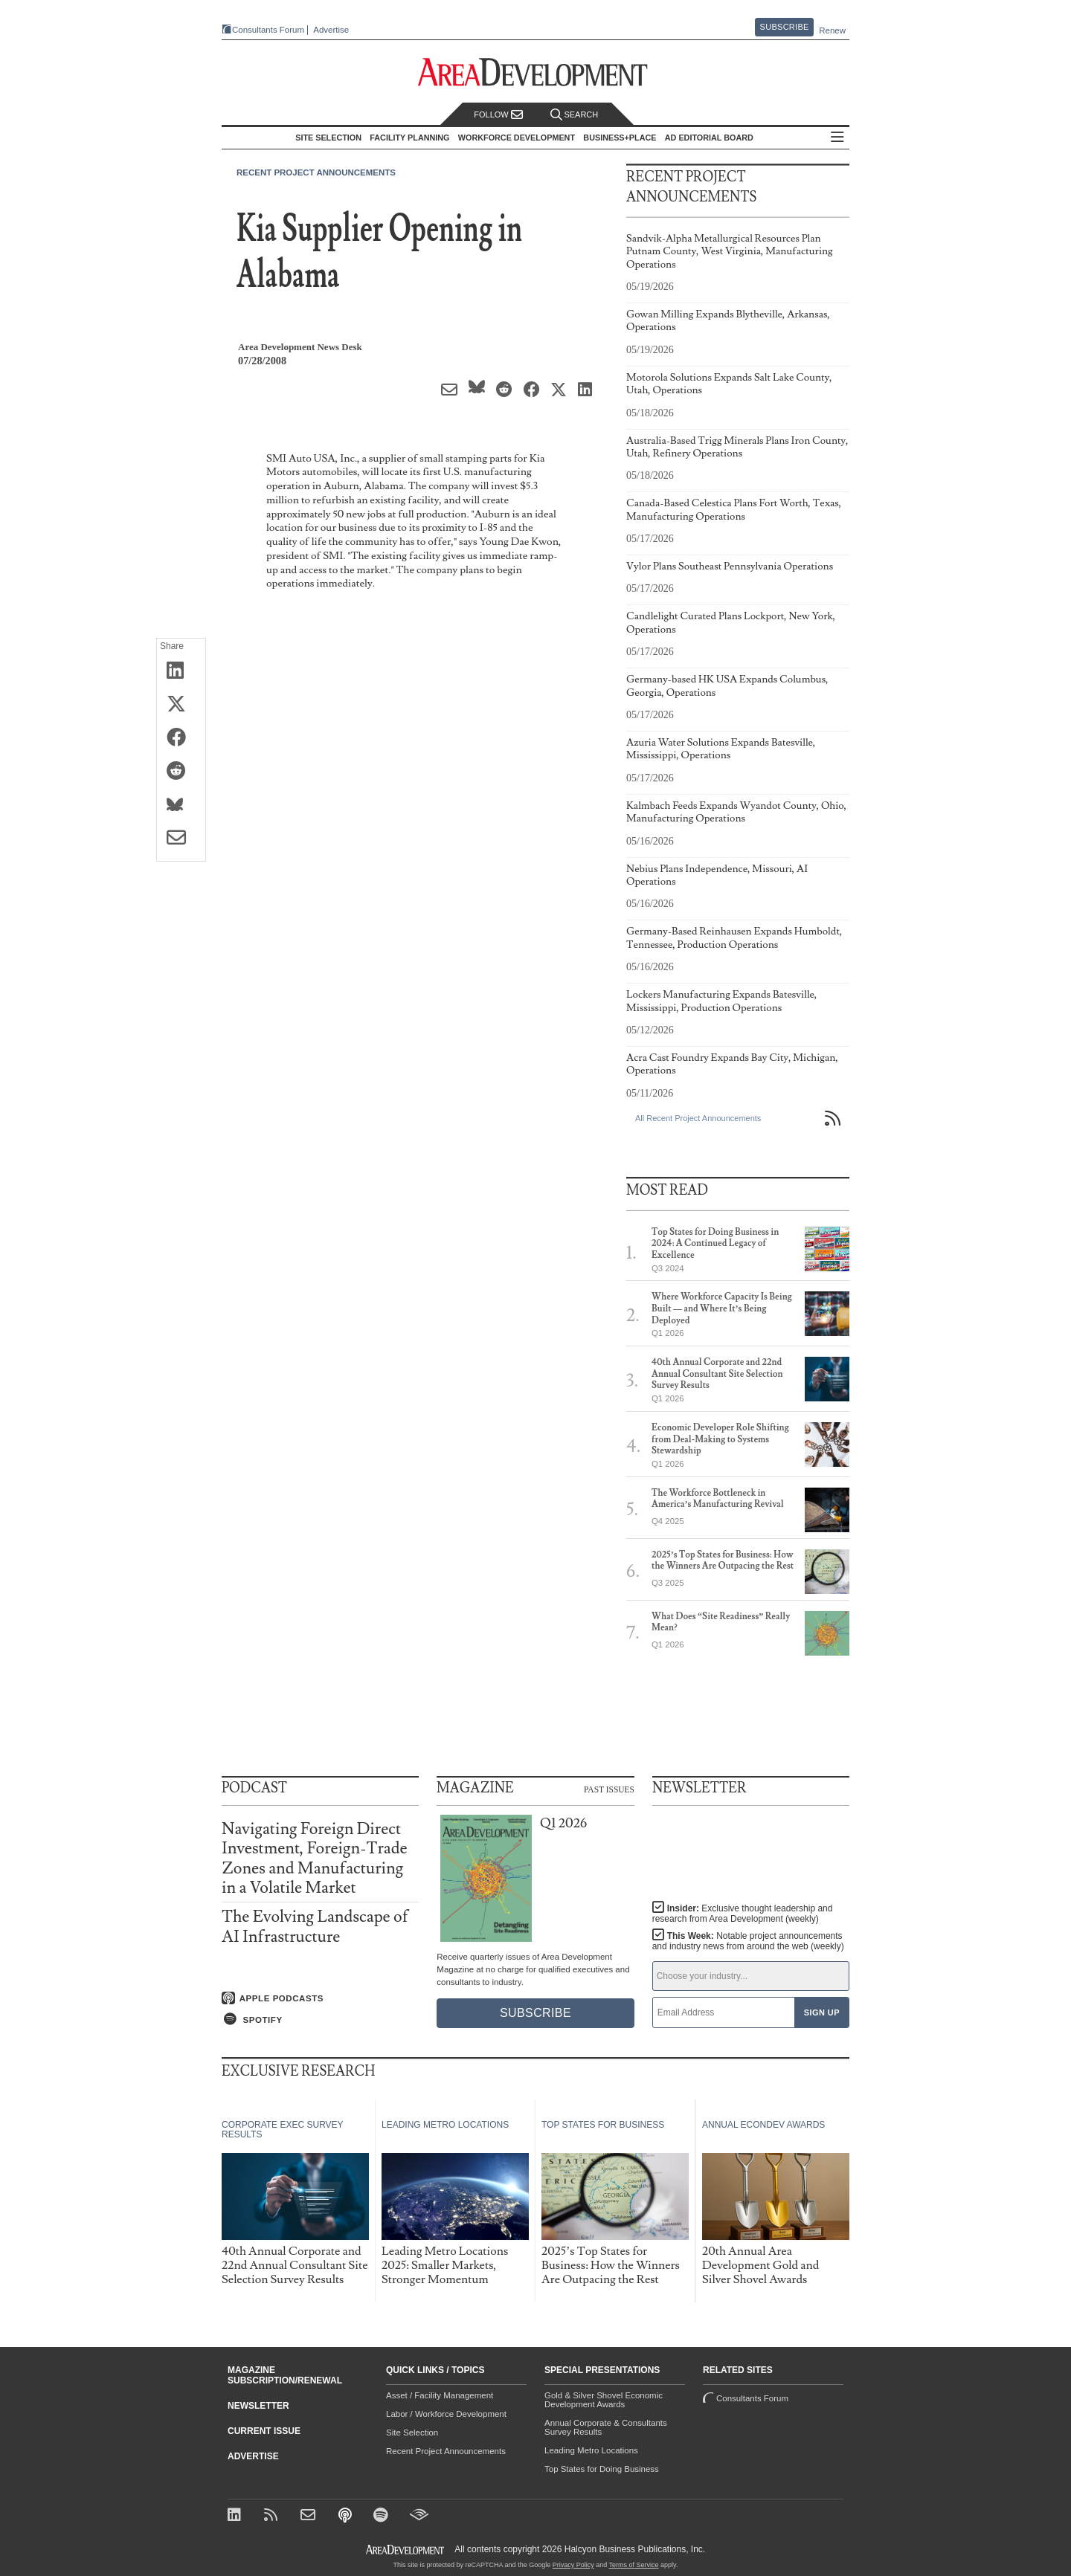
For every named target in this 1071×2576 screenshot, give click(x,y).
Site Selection (412, 2432)
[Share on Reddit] (181, 771)
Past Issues (609, 1788)
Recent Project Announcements (316, 172)
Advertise (331, 30)
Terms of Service (634, 2565)
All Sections (837, 138)
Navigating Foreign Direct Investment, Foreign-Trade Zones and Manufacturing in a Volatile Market (315, 1858)
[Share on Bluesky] (181, 805)
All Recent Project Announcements (698, 1118)
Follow (498, 115)
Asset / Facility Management (439, 2395)
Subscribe (784, 26)
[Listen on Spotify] (320, 2019)
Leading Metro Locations (591, 2450)
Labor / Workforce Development (446, 2413)
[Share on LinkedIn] (181, 671)
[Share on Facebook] (181, 738)
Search (574, 115)
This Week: (748, 1941)
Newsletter (258, 2406)
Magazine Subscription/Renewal (285, 2375)
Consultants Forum (268, 29)
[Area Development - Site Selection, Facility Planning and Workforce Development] (536, 72)
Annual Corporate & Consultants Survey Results (605, 2427)
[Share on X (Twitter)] (181, 704)
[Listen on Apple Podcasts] (320, 1998)
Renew (832, 30)
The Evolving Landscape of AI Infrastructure (315, 1926)
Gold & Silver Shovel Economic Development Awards (603, 2400)
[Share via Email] (181, 838)
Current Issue (264, 2431)
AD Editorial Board (709, 137)
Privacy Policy (573, 2565)
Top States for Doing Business (601, 2468)
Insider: (742, 1913)
